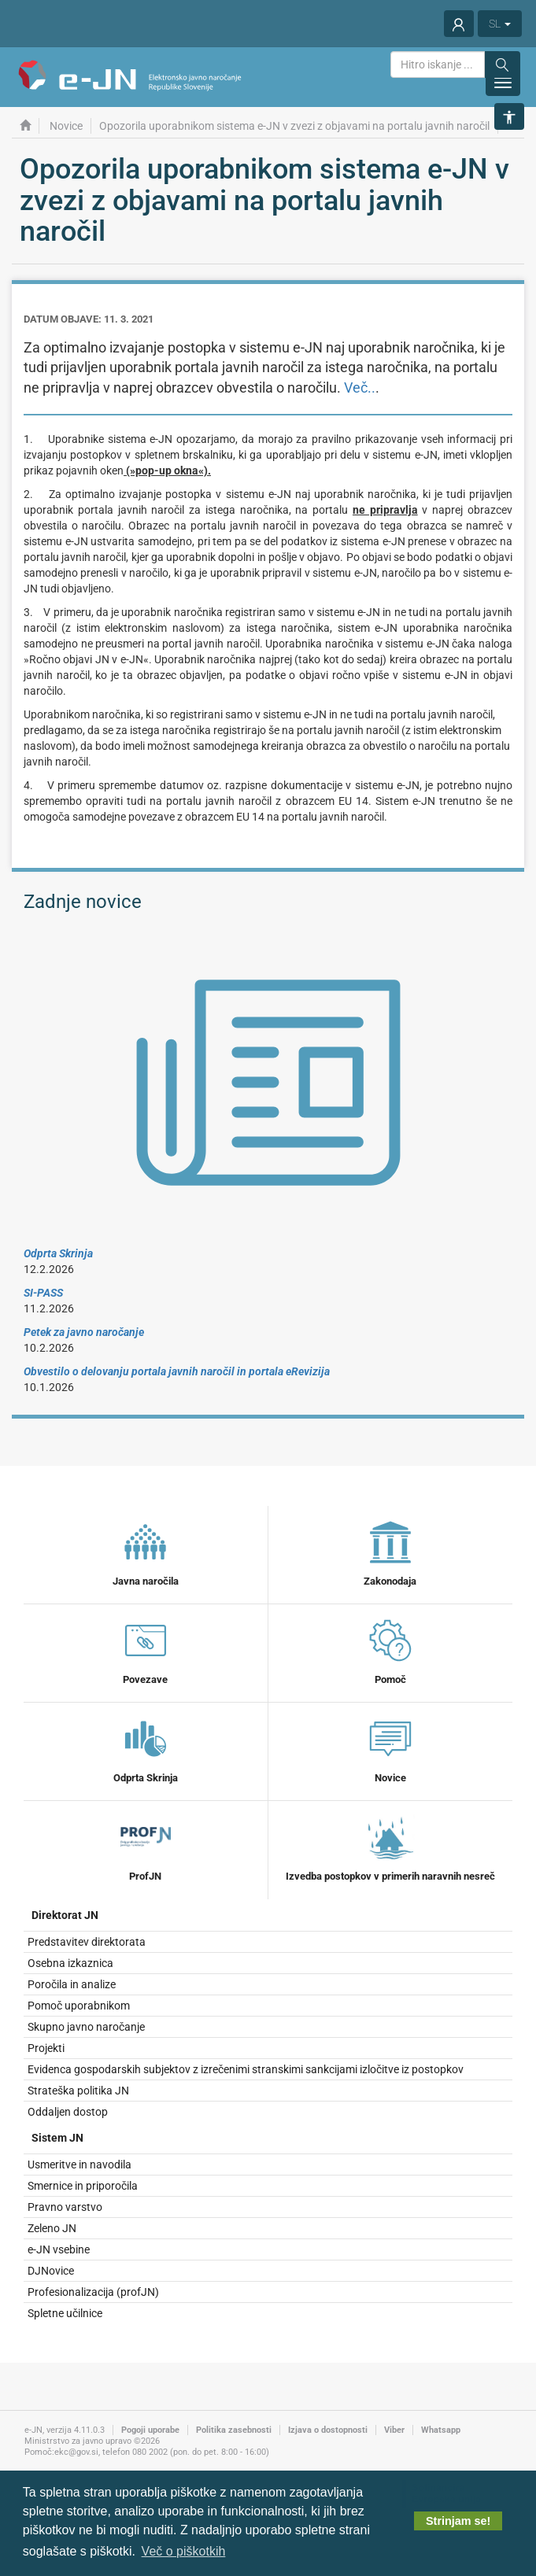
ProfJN (145, 1846)
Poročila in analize (72, 1984)
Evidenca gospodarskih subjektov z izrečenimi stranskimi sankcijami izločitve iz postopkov (246, 2069)
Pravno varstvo (65, 2207)
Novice (390, 1748)
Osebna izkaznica (70, 1963)
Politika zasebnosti (234, 2430)
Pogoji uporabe (150, 2430)
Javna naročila (146, 1551)
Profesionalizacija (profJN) (93, 2292)
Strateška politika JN (78, 2090)
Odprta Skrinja (145, 1748)
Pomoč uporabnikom (79, 2005)
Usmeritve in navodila (79, 2164)
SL (500, 23)
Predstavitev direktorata (87, 1942)
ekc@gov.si (76, 2452)
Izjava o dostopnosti (328, 2430)
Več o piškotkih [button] (184, 2551)
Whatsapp (440, 2430)
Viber (394, 2430)
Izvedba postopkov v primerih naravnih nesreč (390, 1846)
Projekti (46, 2048)
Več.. (359, 387)
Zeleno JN (52, 2228)
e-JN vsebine (59, 2249)
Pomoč (390, 1650)
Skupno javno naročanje (86, 2027)
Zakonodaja (390, 1551)
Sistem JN (57, 2137)
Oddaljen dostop (68, 2111)
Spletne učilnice (65, 2313)
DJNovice (51, 2270)
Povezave (145, 1650)
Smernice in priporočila (83, 2185)
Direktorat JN (64, 1915)
